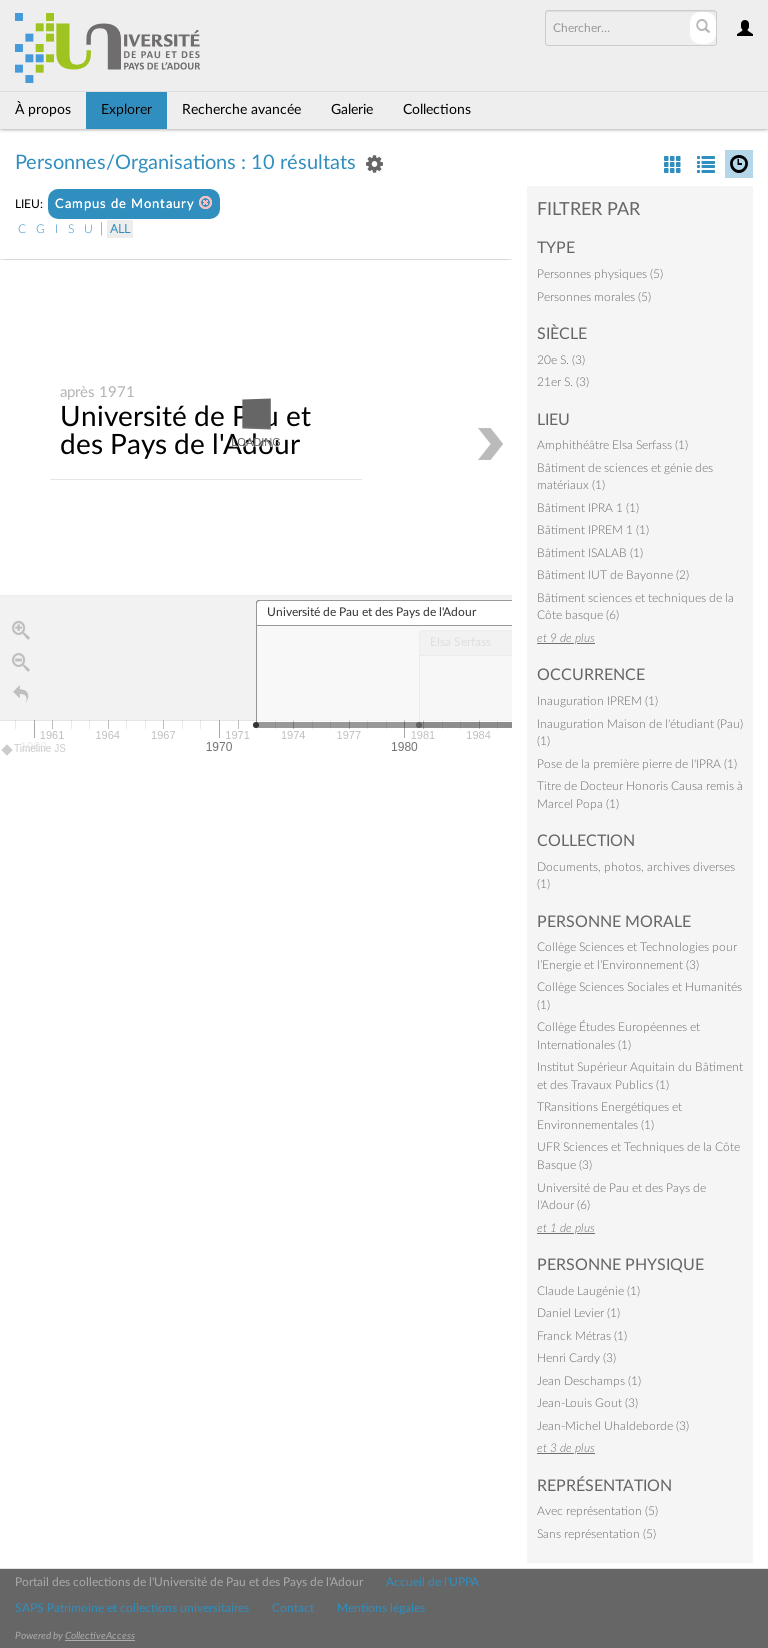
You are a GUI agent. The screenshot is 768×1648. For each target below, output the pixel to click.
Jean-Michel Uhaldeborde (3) (613, 1426)
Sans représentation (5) (596, 1534)
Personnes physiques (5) (600, 274)
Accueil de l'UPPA (432, 1582)
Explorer (126, 110)
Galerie (352, 110)
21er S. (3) (563, 382)
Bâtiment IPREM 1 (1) (593, 530)
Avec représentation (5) (597, 1511)
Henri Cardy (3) (576, 1358)
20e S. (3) (561, 360)
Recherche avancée (241, 110)
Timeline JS (34, 750)
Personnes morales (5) (594, 297)
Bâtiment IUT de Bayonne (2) (613, 575)
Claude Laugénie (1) (588, 1291)
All (120, 229)
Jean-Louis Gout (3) (587, 1403)
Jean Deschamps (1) (589, 1381)
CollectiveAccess (100, 1636)
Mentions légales (381, 1608)
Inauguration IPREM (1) (597, 701)
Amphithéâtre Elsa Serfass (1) (612, 445)
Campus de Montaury (134, 203)
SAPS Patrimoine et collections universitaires (132, 1608)
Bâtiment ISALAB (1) (590, 553)
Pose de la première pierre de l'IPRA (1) (637, 764)
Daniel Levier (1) (578, 1313)
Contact (293, 1608)
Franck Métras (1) (582, 1336)
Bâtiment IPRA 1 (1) (588, 508)
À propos (43, 110)
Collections (437, 110)
